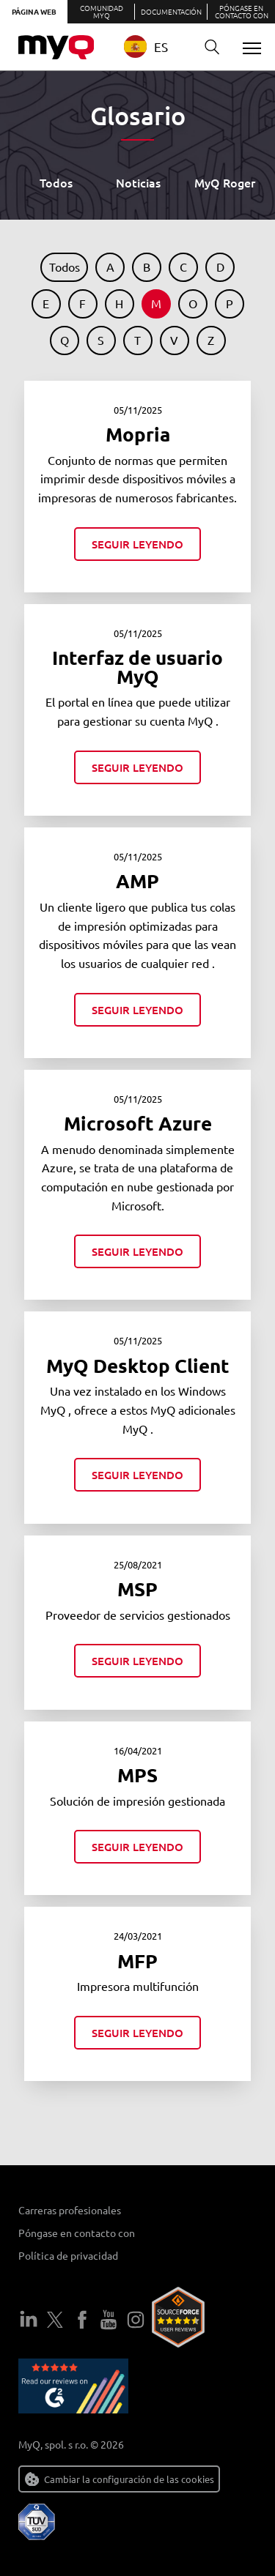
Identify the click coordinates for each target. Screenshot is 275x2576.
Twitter (55, 2319)
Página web (34, 11)
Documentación (171, 11)
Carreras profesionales (69, 2209)
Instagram (135, 2319)
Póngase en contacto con (241, 11)
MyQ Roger (224, 182)
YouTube (108, 2319)
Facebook (82, 2319)
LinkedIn (28, 2319)
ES (146, 46)
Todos (56, 182)
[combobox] (155, 46)
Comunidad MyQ (101, 11)
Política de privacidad (68, 2255)
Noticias (138, 182)
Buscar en (206, 47)
